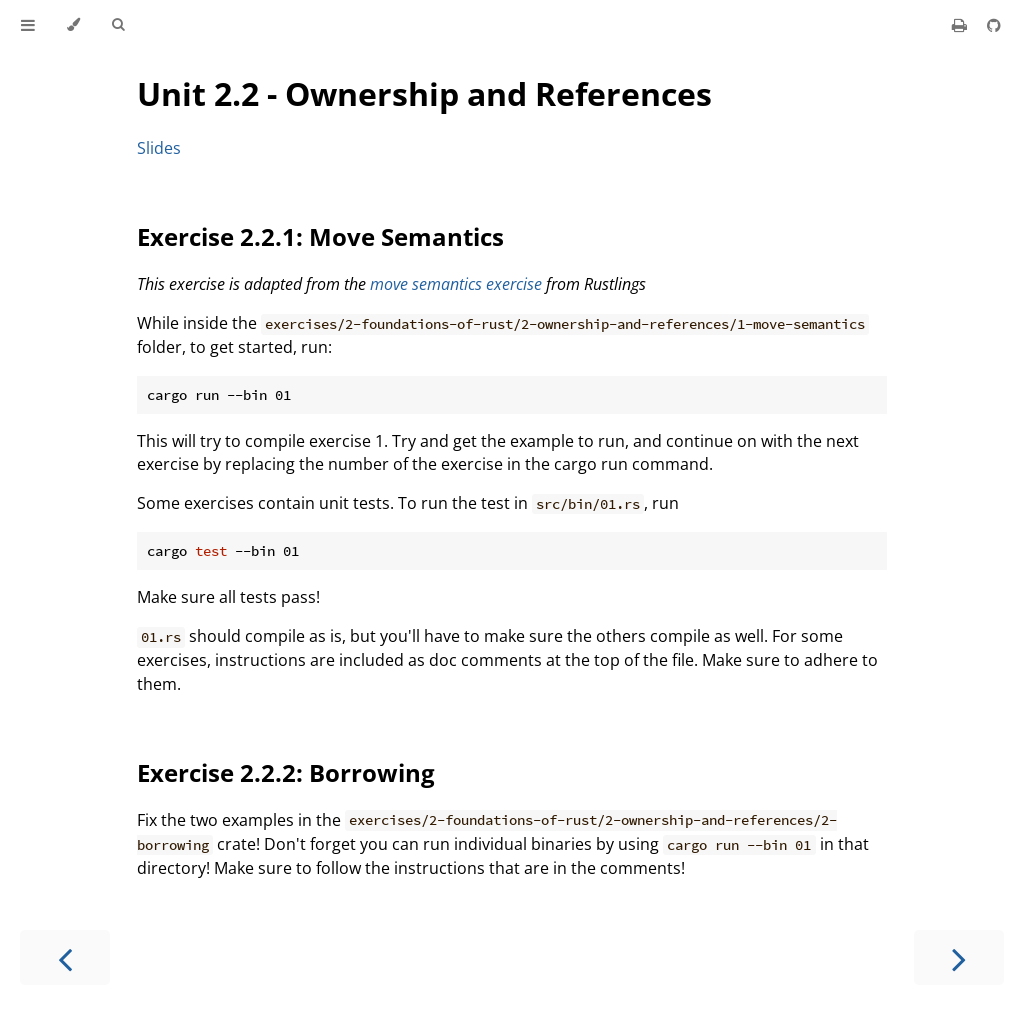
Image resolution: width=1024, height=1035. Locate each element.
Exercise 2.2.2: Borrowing (286, 772)
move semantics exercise (456, 284)
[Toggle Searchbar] (118, 25)
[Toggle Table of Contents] (28, 25)
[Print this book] (961, 25)
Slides (159, 148)
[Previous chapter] (65, 957)
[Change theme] (73, 25)
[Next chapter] (959, 957)
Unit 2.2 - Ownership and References (424, 93)
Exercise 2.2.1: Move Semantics (320, 236)
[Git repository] (994, 25)
